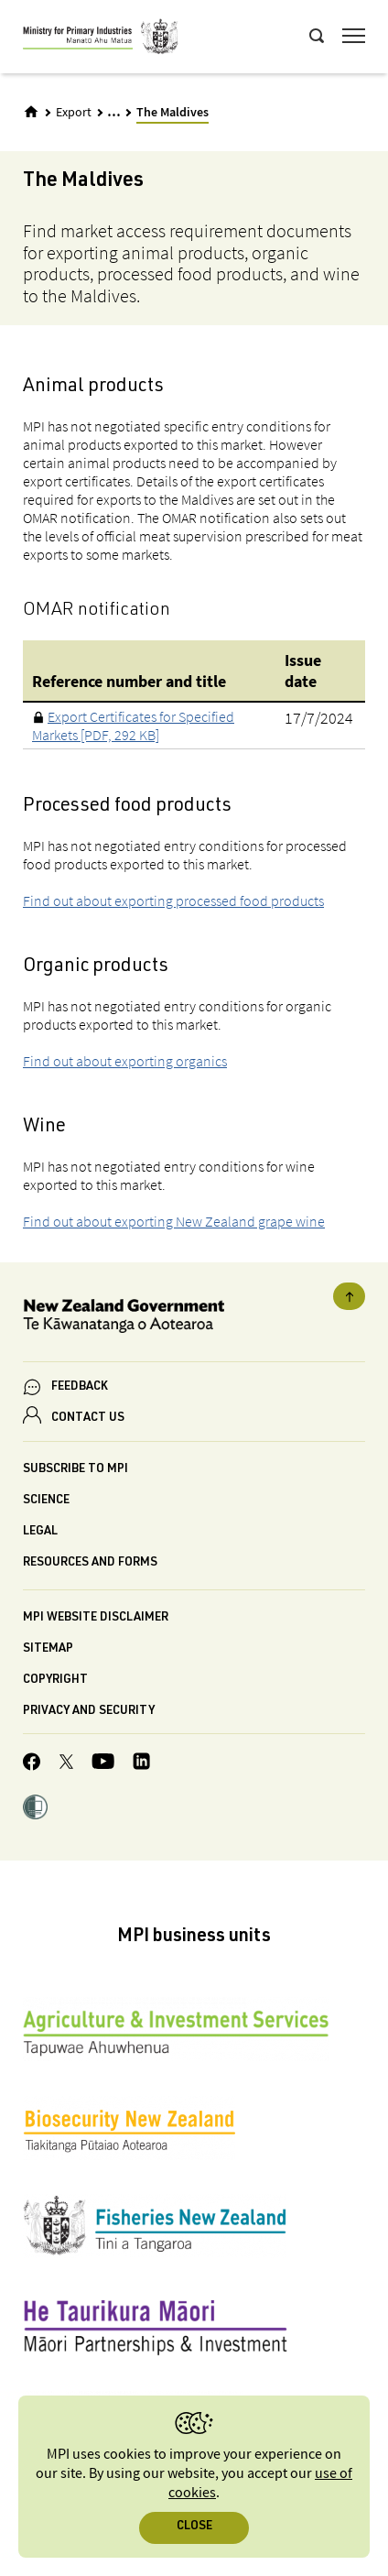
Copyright (55, 1680)
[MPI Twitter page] (66, 1764)
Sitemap (48, 1649)
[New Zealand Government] (194, 1318)
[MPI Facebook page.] (32, 1764)
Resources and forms (90, 1563)
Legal (40, 1532)
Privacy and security (89, 1712)
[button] (35, 1809)
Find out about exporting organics (125, 1061)
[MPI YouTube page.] (103, 1763)
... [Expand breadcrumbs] (114, 111)
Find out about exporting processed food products (173, 900)
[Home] (31, 112)
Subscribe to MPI (75, 1470)
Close (194, 2527)
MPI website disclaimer (95, 1618)
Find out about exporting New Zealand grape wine (174, 1221)
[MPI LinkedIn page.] (141, 1763)
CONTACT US (87, 1418)
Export (74, 112)
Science (46, 1501)
